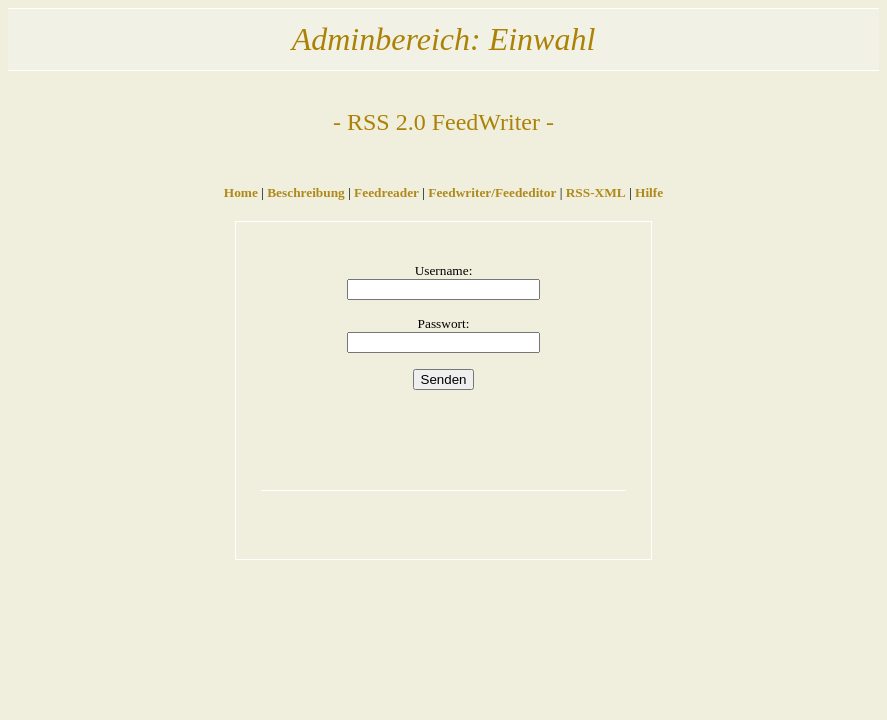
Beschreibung (306, 192)
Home (241, 192)
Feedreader (386, 192)
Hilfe (649, 192)
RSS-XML (596, 192)
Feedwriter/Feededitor (492, 192)
